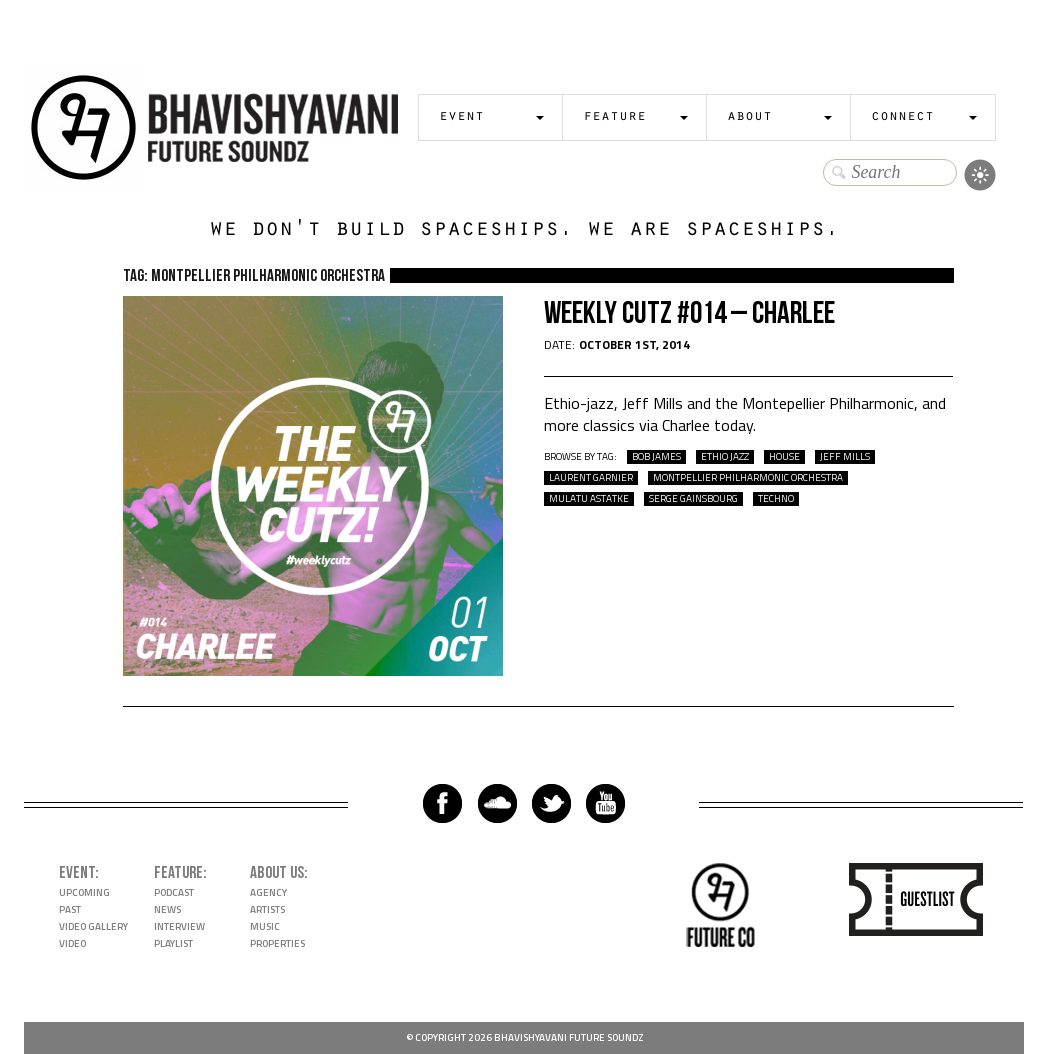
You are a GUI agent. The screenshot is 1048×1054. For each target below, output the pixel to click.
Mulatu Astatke (589, 499)
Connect (902, 117)
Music (265, 926)
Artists (267, 909)
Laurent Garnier (591, 478)
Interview (179, 926)
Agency (268, 892)
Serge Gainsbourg (693, 499)
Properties (277, 943)
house (784, 457)
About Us (277, 873)
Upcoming (84, 892)
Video (72, 943)
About (749, 117)
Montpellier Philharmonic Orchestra (748, 478)
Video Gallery (93, 926)
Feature (614, 117)
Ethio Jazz (725, 457)
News (167, 909)
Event (461, 117)
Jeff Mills (845, 457)
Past (70, 909)
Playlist (173, 943)
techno (776, 499)
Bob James (656, 457)
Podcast (174, 892)
